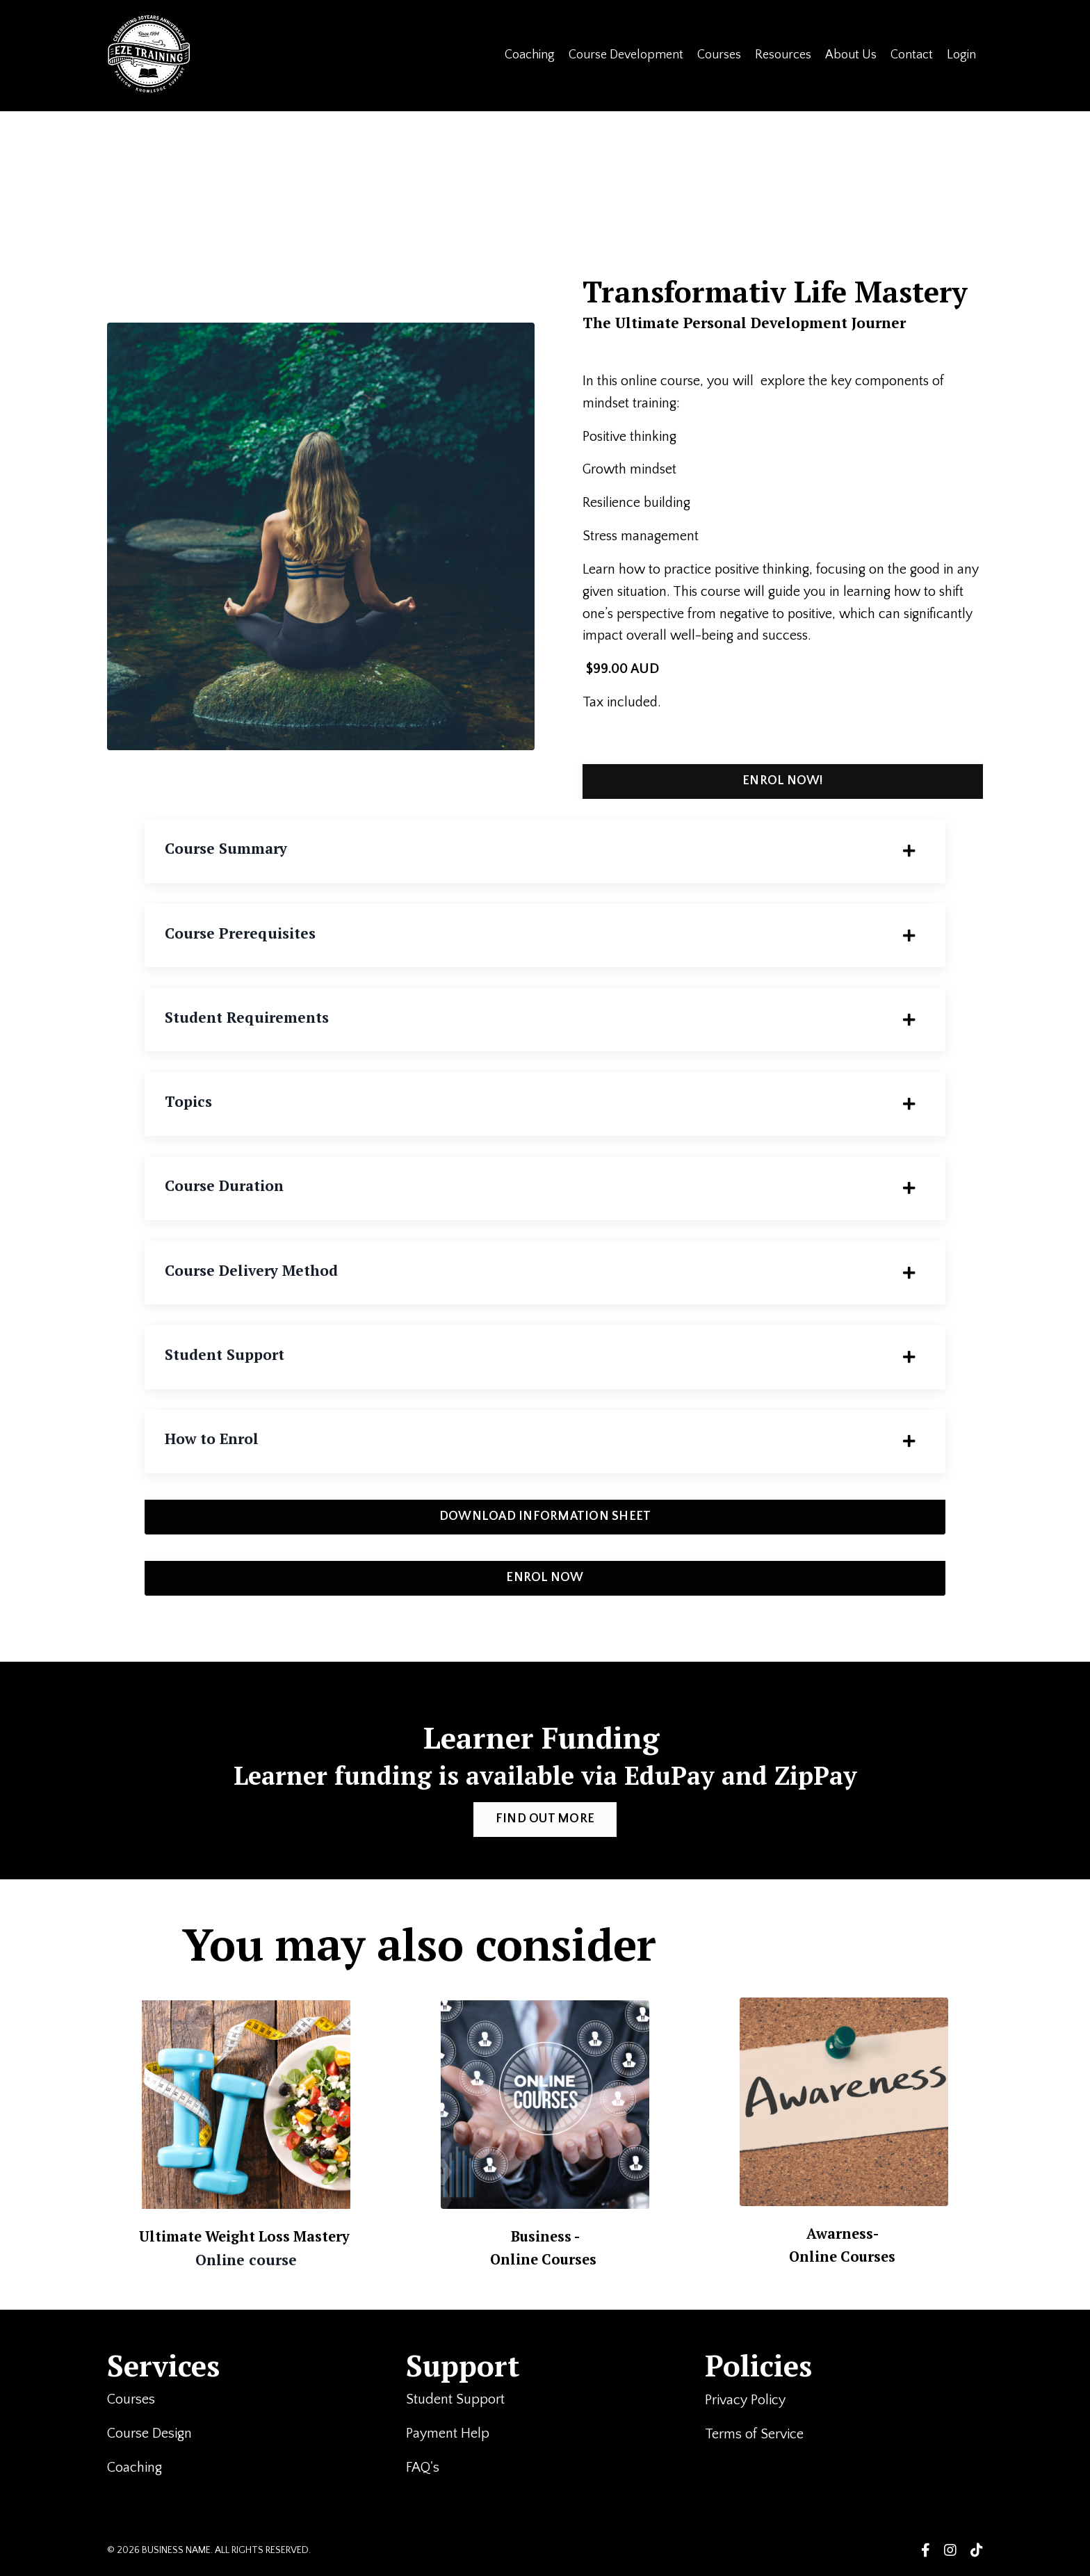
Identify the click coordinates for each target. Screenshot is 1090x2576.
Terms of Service (756, 2438)
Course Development (626, 55)
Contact (911, 55)
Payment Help (447, 2438)
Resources (783, 55)
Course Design (149, 2438)
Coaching (530, 55)
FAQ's (422, 2471)
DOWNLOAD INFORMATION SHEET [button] (545, 1523)
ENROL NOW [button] (544, 1584)
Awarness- (844, 2239)
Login (961, 55)
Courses (719, 55)
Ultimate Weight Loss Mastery (246, 2242)
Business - (545, 2242)
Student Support (455, 2405)
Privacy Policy (745, 2405)
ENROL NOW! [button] (783, 783)
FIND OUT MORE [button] (545, 1825)
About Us (851, 55)
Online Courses (545, 2265)
